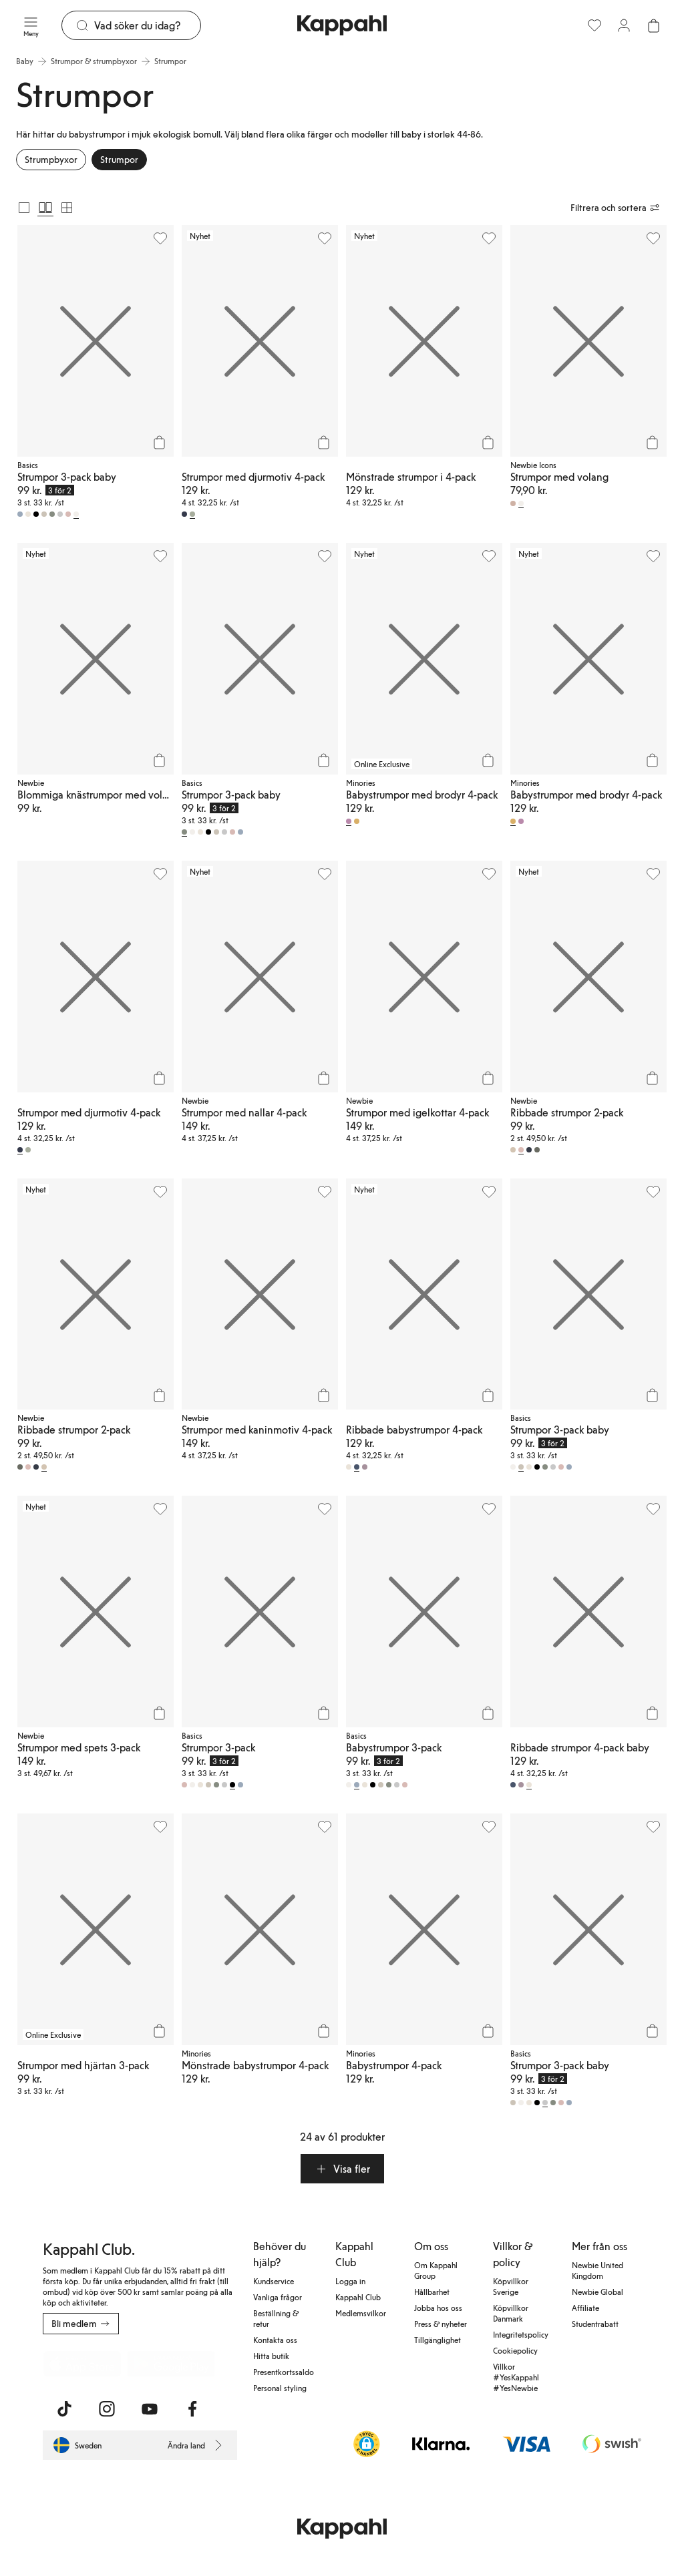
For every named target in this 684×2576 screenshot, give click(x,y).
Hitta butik (271, 2355)
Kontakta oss (275, 2339)
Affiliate (585, 2307)
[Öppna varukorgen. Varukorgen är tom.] (653, 25)
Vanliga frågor (277, 2297)
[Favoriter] (594, 25)
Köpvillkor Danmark (510, 2313)
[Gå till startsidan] (342, 25)
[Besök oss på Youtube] (149, 2409)
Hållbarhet (432, 2291)
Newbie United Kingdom (597, 2270)
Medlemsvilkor (360, 2313)
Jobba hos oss (438, 2307)
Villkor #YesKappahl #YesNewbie (516, 2377)
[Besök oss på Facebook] (192, 2409)
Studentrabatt (595, 2323)
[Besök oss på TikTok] (64, 2409)
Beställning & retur (276, 2318)
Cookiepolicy (515, 2350)
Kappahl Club (358, 2297)
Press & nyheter (440, 2323)
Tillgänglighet (437, 2339)
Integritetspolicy (520, 2334)
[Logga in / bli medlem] (624, 25)
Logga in (350, 2281)
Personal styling (280, 2387)
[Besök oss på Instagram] (107, 2409)
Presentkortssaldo (283, 2371)
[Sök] (147, 25)
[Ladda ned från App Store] (82, 2363)
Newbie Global (597, 2291)
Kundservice (273, 2281)
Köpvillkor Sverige (510, 2286)
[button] (342, 2168)
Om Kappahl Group (436, 2270)
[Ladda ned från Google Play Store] (171, 2363)
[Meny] (30, 25)
